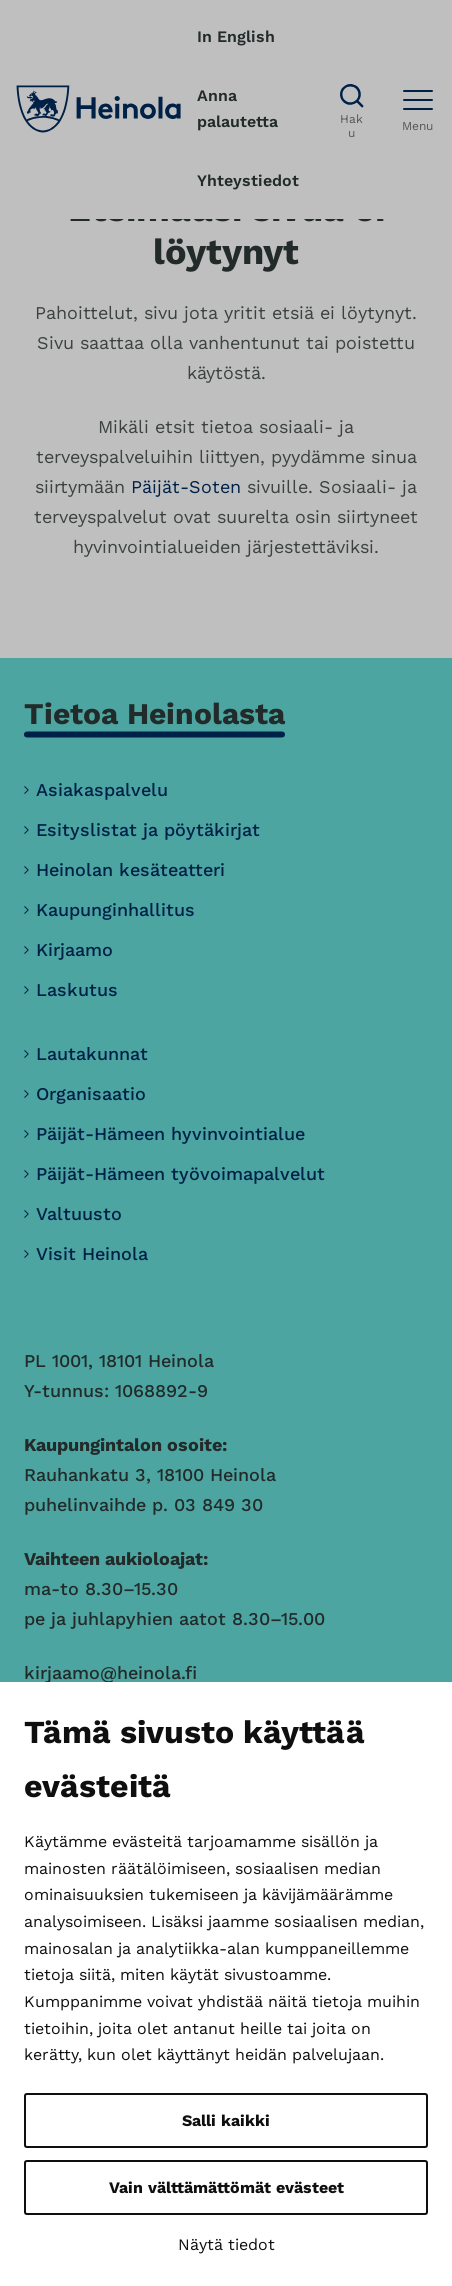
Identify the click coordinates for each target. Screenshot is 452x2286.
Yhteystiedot (248, 180)
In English (236, 36)
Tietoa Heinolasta (154, 713)
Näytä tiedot (226, 2244)
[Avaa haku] (351, 109)
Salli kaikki (226, 2120)
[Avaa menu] (418, 109)
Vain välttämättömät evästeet (226, 2187)
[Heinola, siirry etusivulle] (98, 109)
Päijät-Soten (186, 486)
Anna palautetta (237, 109)
